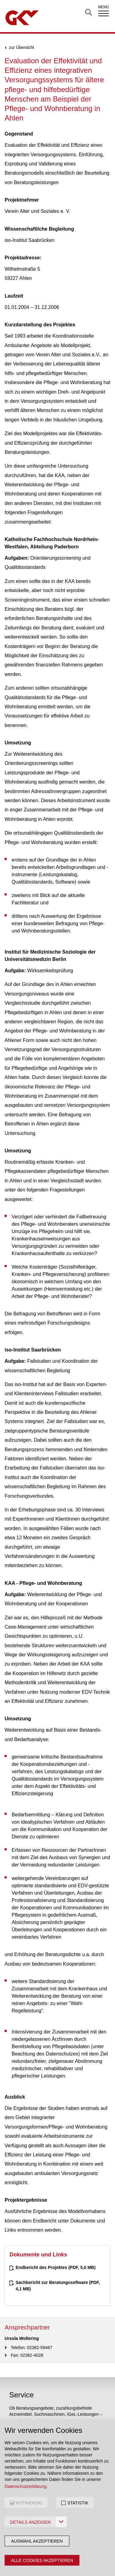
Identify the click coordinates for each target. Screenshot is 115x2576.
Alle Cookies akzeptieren (42, 2560)
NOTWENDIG (29, 2502)
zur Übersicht (21, 47)
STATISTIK (78, 2502)
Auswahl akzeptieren (37, 2541)
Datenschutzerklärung (25, 2486)
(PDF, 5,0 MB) (56, 2267)
